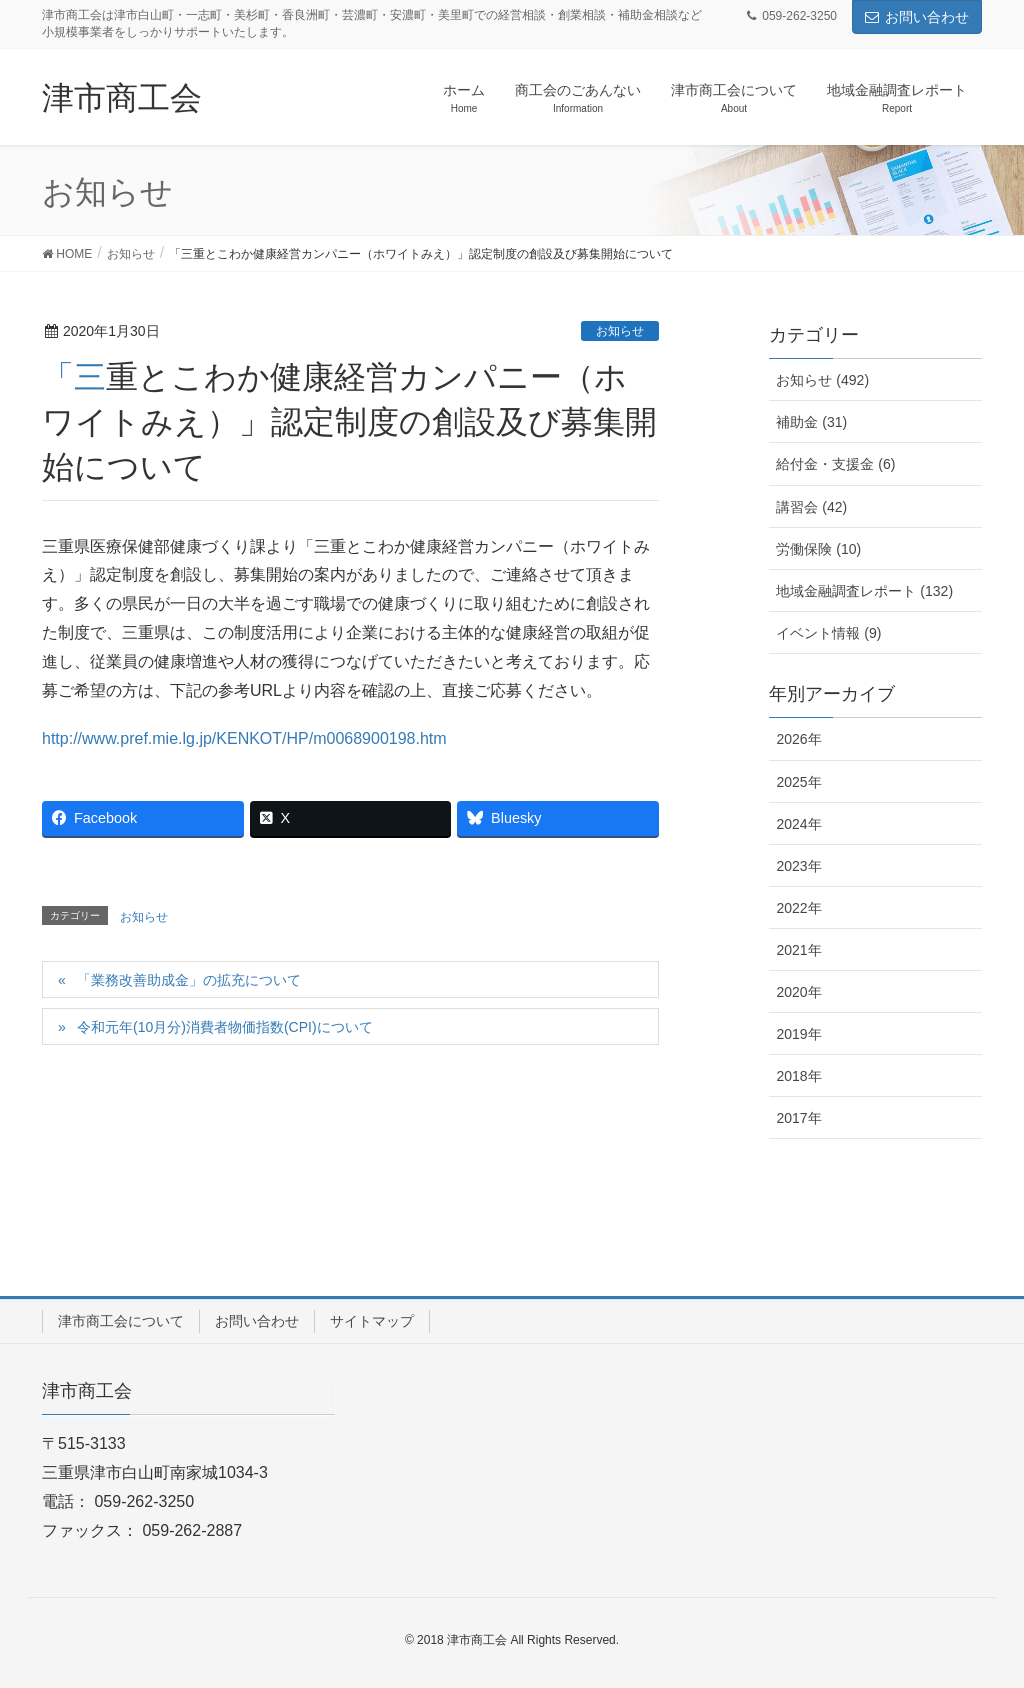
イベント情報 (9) (828, 633)
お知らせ (620, 331)
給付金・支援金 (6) (835, 464)
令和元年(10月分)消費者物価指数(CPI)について (225, 1027)
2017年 (798, 1118)
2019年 (798, 1034)
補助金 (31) (811, 422)
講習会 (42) (811, 507)
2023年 (798, 866)
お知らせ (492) (822, 380)
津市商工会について (121, 1321)
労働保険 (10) (818, 549)
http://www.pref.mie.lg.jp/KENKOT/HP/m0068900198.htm (244, 738)
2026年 (798, 739)
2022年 (798, 908)
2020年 (798, 992)
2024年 (798, 824)
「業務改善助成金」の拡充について (189, 980)
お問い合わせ (917, 17)
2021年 (798, 950)
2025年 (798, 782)
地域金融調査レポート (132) (864, 591)
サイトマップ (372, 1321)
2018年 (798, 1076)
